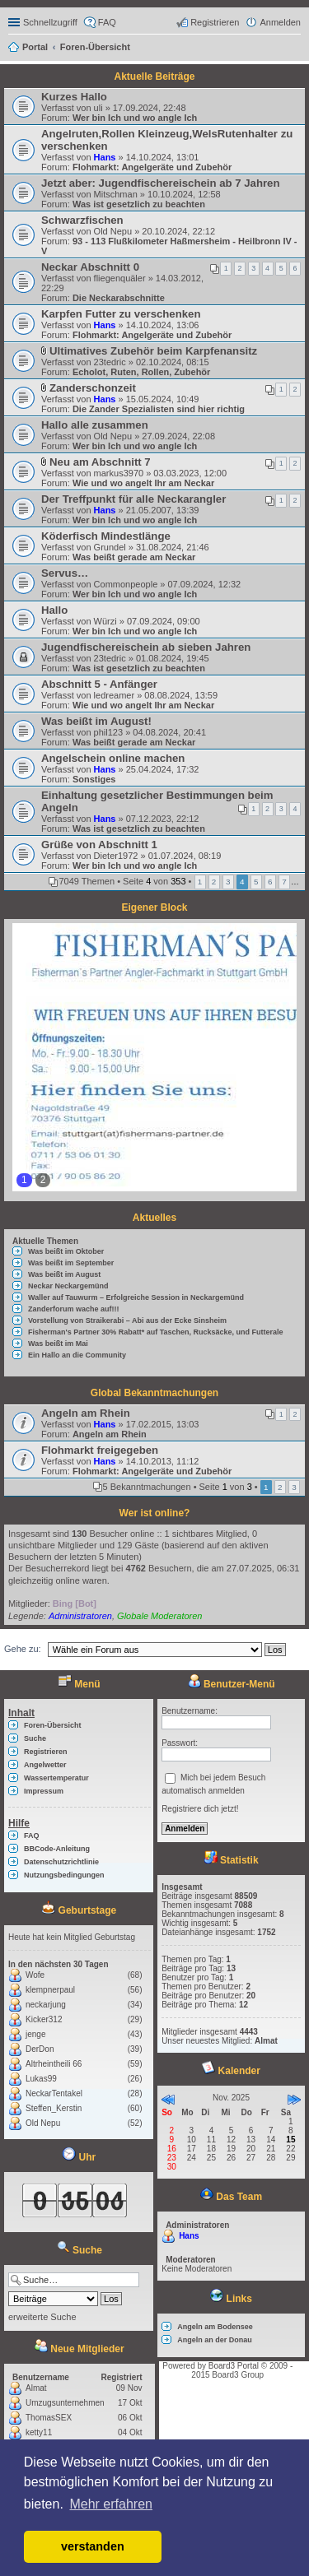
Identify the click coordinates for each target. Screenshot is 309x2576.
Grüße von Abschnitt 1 (99, 844)
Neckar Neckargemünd (68, 1286)
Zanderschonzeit (92, 388)
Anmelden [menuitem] (280, 22)
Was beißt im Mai (58, 1343)
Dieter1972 (116, 856)
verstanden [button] (92, 2546)
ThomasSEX (49, 2417)
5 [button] (256, 881)
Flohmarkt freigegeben (99, 1450)
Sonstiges (94, 779)
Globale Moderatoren (159, 1616)
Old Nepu (113, 231)
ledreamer (114, 695)
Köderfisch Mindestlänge (106, 536)
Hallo (54, 610)
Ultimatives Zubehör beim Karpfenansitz (153, 351)
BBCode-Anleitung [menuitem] (57, 1849)
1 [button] (200, 881)
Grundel (110, 547)
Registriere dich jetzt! (200, 1808)
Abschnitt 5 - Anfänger (99, 684)
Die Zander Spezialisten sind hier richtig (159, 409)
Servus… (64, 573)
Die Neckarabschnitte (119, 298)
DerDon (40, 2049)
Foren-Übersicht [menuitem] (53, 1725)
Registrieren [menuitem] (214, 22)
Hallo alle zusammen (94, 425)
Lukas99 (41, 2078)
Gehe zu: (22, 1649)
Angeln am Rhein (85, 1413)
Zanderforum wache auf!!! (73, 1309)
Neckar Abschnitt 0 (90, 267)
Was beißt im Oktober (66, 1251)
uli (98, 108)
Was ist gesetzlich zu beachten (139, 204)
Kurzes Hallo (74, 97)
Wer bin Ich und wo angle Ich (135, 118)
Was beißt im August (64, 1274)
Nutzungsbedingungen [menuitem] (64, 1875)
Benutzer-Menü (231, 1684)
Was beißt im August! (96, 721)
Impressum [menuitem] (43, 1791)
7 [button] (284, 881)
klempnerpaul (50, 1989)
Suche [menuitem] (296, 48)
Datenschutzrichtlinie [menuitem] (61, 1862)
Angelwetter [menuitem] (45, 1765)
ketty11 (39, 2432)
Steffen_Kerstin (54, 2108)
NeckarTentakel (54, 2093)
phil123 (108, 732)
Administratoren (80, 1616)
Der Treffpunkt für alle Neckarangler (133, 499)
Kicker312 (44, 2019)
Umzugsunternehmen (65, 2402)
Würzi (105, 621)
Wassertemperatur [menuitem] (56, 1778)
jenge (35, 2034)
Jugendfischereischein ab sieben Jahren (145, 647)
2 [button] (214, 881)
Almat (36, 2388)
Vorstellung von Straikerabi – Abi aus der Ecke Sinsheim (127, 1320)
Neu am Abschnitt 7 (100, 462)
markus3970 (119, 473)
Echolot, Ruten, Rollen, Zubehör (141, 372)
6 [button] (270, 881)
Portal (35, 47)
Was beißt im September (71, 1263)
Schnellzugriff (50, 22)
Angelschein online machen (113, 758)
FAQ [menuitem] (107, 22)
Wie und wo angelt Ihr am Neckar (143, 483)
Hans (105, 157)
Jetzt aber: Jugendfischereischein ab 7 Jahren (160, 183)
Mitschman (116, 194)
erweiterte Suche (42, 2317)
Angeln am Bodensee (215, 2327)
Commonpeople (126, 584)
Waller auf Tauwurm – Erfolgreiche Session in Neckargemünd (136, 1297)
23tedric (110, 362)
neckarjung (46, 2004)
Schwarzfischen (82, 220)
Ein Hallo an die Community (77, 1355)
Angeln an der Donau (214, 2340)
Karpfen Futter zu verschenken (120, 314)
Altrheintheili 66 (54, 2063)
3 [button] (228, 881)
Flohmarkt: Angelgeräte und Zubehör (152, 167)
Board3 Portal (233, 2365)
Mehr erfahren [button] (110, 2504)
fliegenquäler (120, 278)
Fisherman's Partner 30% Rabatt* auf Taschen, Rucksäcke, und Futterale (155, 1332)
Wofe (35, 1975)
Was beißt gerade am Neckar (134, 557)
